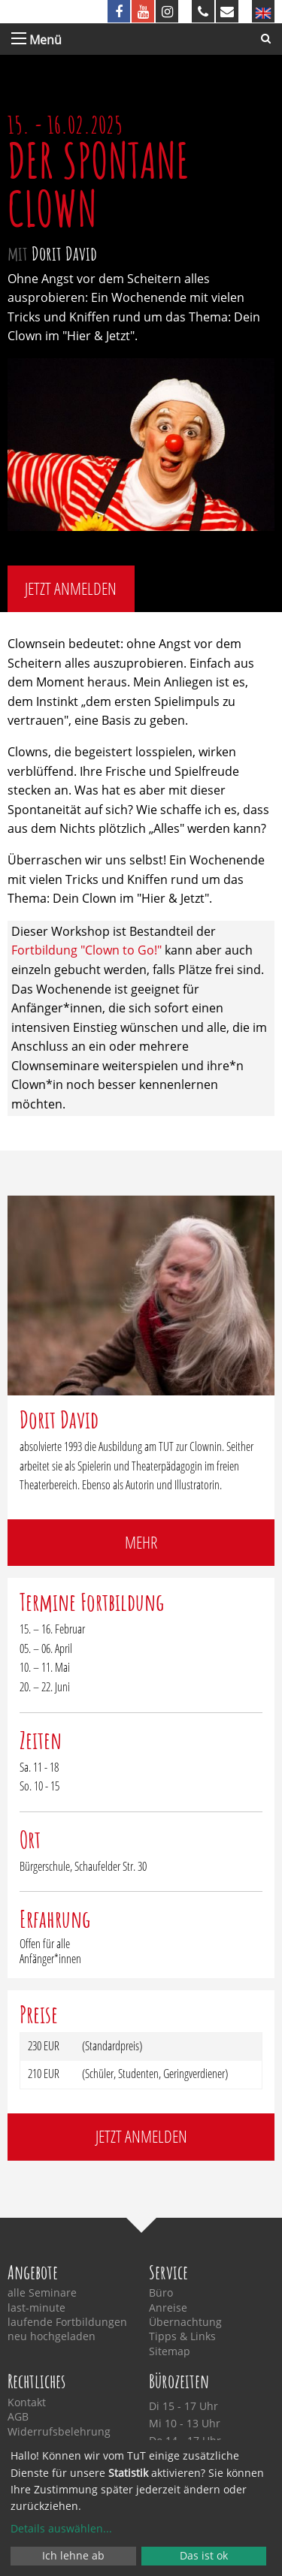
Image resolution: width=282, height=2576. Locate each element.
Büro (161, 2293)
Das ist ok (204, 2555)
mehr (141, 1542)
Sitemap (169, 2351)
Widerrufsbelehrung (59, 2432)
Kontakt (27, 2402)
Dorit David (64, 253)
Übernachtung (185, 2322)
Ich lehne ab (73, 2555)
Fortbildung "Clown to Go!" (86, 950)
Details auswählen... (61, 2528)
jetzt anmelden (71, 588)
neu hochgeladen (52, 2336)
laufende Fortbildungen (67, 2322)
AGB (18, 2417)
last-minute (36, 2308)
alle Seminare (42, 2293)
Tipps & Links (182, 2336)
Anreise (168, 2308)
